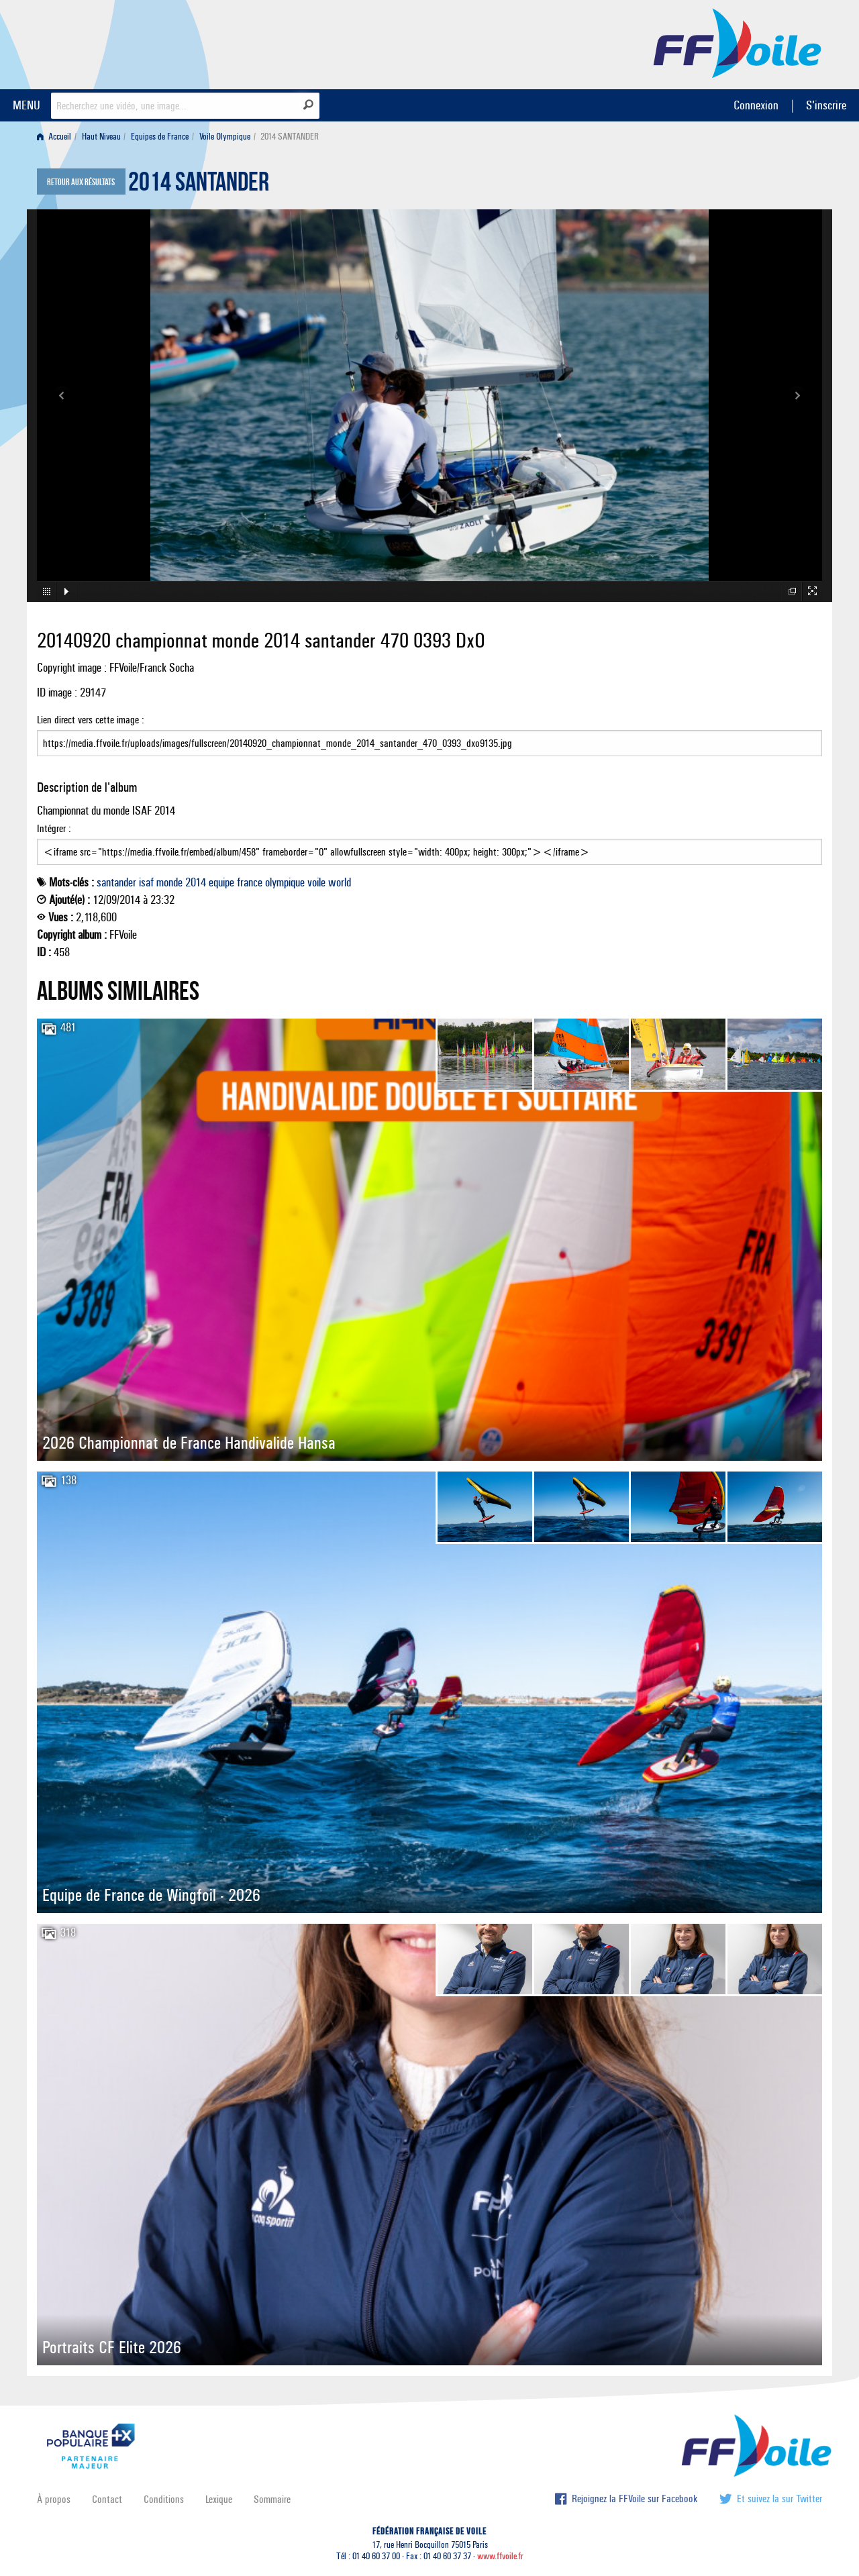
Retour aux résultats (81, 182)
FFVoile (737, 42)
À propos (53, 2499)
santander (116, 882)
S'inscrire (826, 105)
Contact (107, 2499)
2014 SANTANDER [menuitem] (289, 136)
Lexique (218, 2499)
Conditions (164, 2499)
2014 (195, 882)
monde (169, 882)
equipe (221, 882)
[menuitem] (57, 136)
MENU (26, 105)
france (249, 882)
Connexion (756, 105)
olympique (285, 882)
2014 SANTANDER (198, 185)
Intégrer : (429, 843)
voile (316, 882)
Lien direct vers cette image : (429, 734)
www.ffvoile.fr (500, 2556)
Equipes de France (160, 136)
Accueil (54, 136)
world (339, 882)
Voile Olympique (224, 136)
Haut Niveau (101, 136)
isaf (146, 882)
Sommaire (272, 2499)
